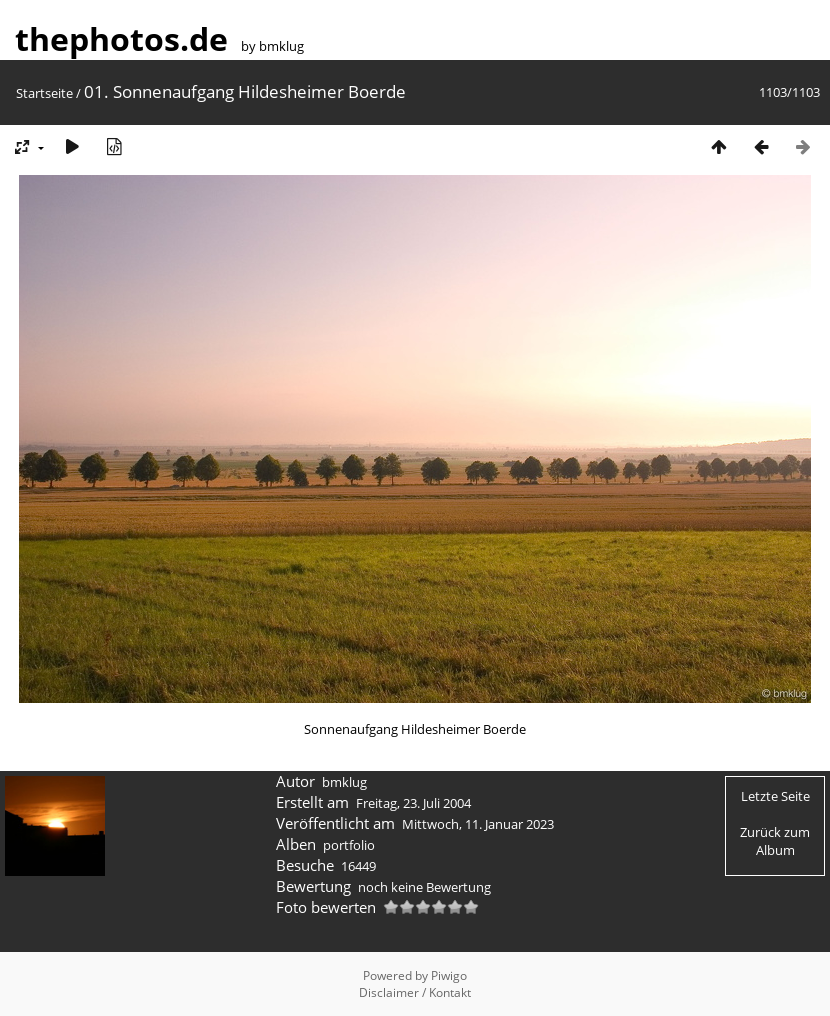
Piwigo (449, 975)
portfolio (349, 845)
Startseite (44, 93)
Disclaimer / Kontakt (415, 992)
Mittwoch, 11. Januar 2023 (478, 824)
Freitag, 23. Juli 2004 (413, 803)
